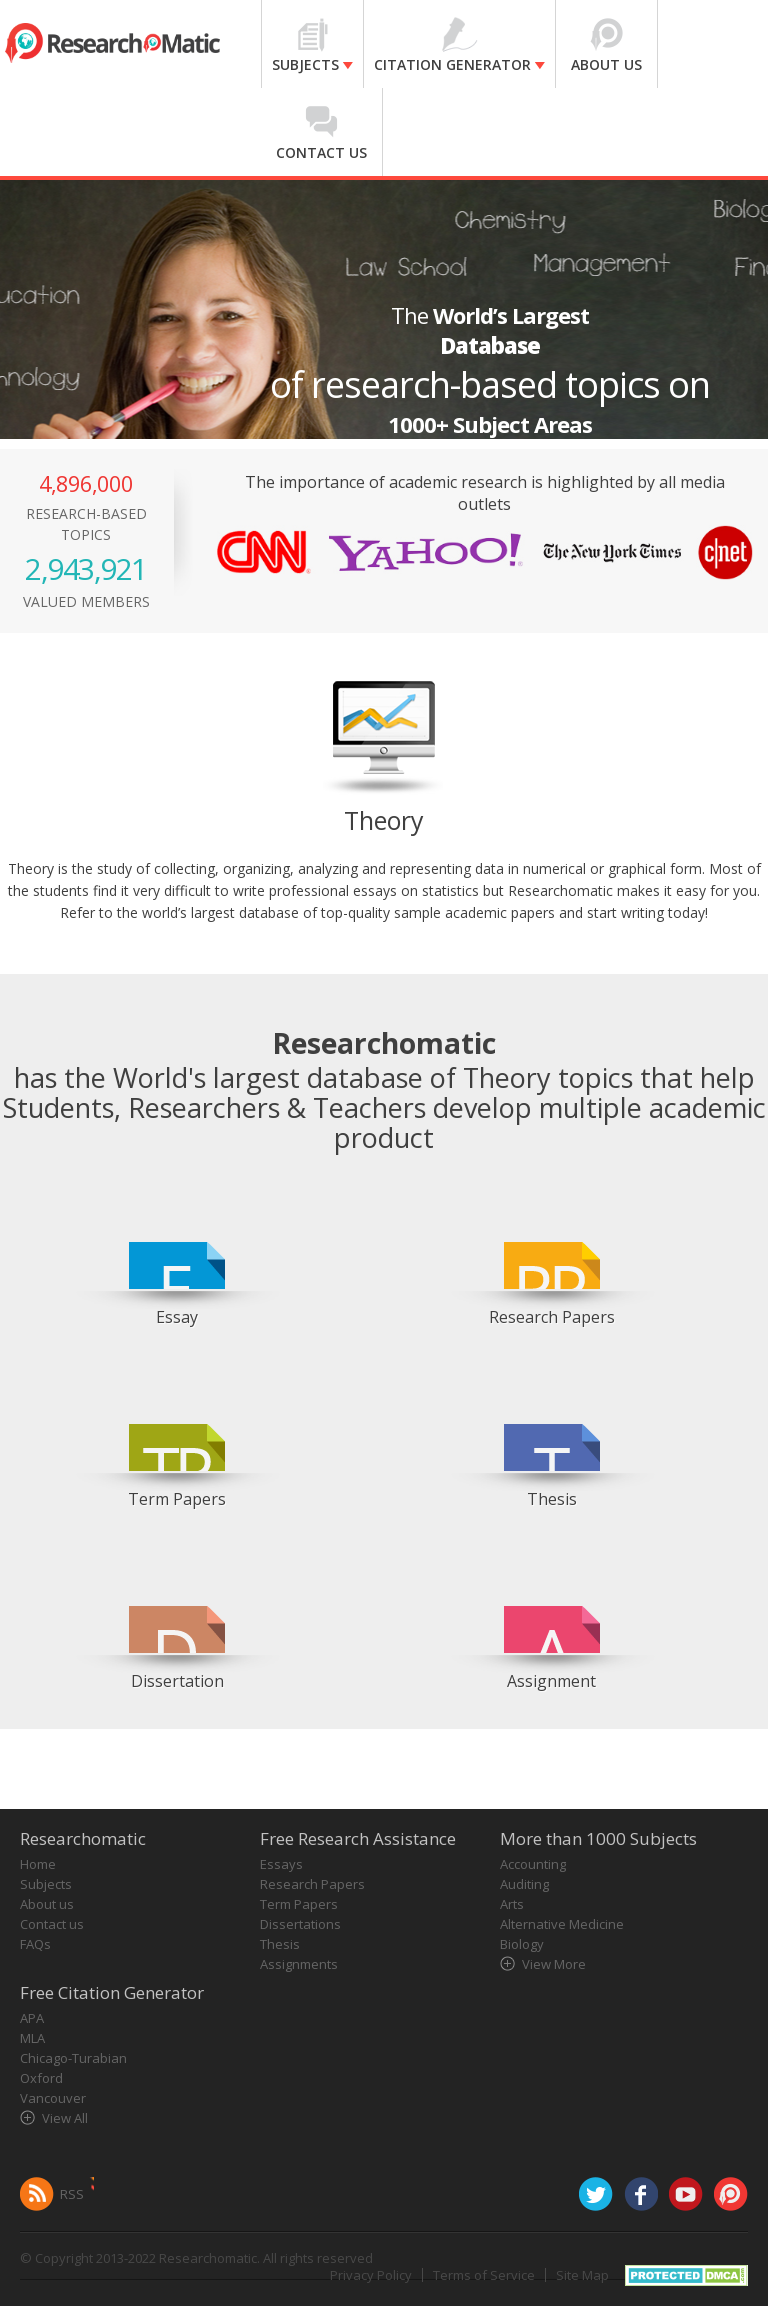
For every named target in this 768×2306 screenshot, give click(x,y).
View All (65, 2118)
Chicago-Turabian (73, 2058)
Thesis (552, 1499)
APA (32, 2018)
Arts (512, 1904)
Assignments (299, 1964)
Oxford (41, 2078)
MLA (32, 2038)
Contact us (52, 1924)
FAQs (35, 1944)
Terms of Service (484, 2275)
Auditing (524, 1884)
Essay (177, 1317)
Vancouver (53, 2098)
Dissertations (300, 1924)
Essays (281, 1864)
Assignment (551, 1681)
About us (47, 1904)
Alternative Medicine (562, 1924)
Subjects (46, 1884)
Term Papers (177, 1499)
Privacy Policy (371, 2275)
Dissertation (177, 1681)
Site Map (582, 2275)
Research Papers (552, 1317)
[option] (177, 1259)
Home (38, 1864)
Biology (522, 1944)
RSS (72, 2194)
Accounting (533, 1864)
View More (554, 1964)
